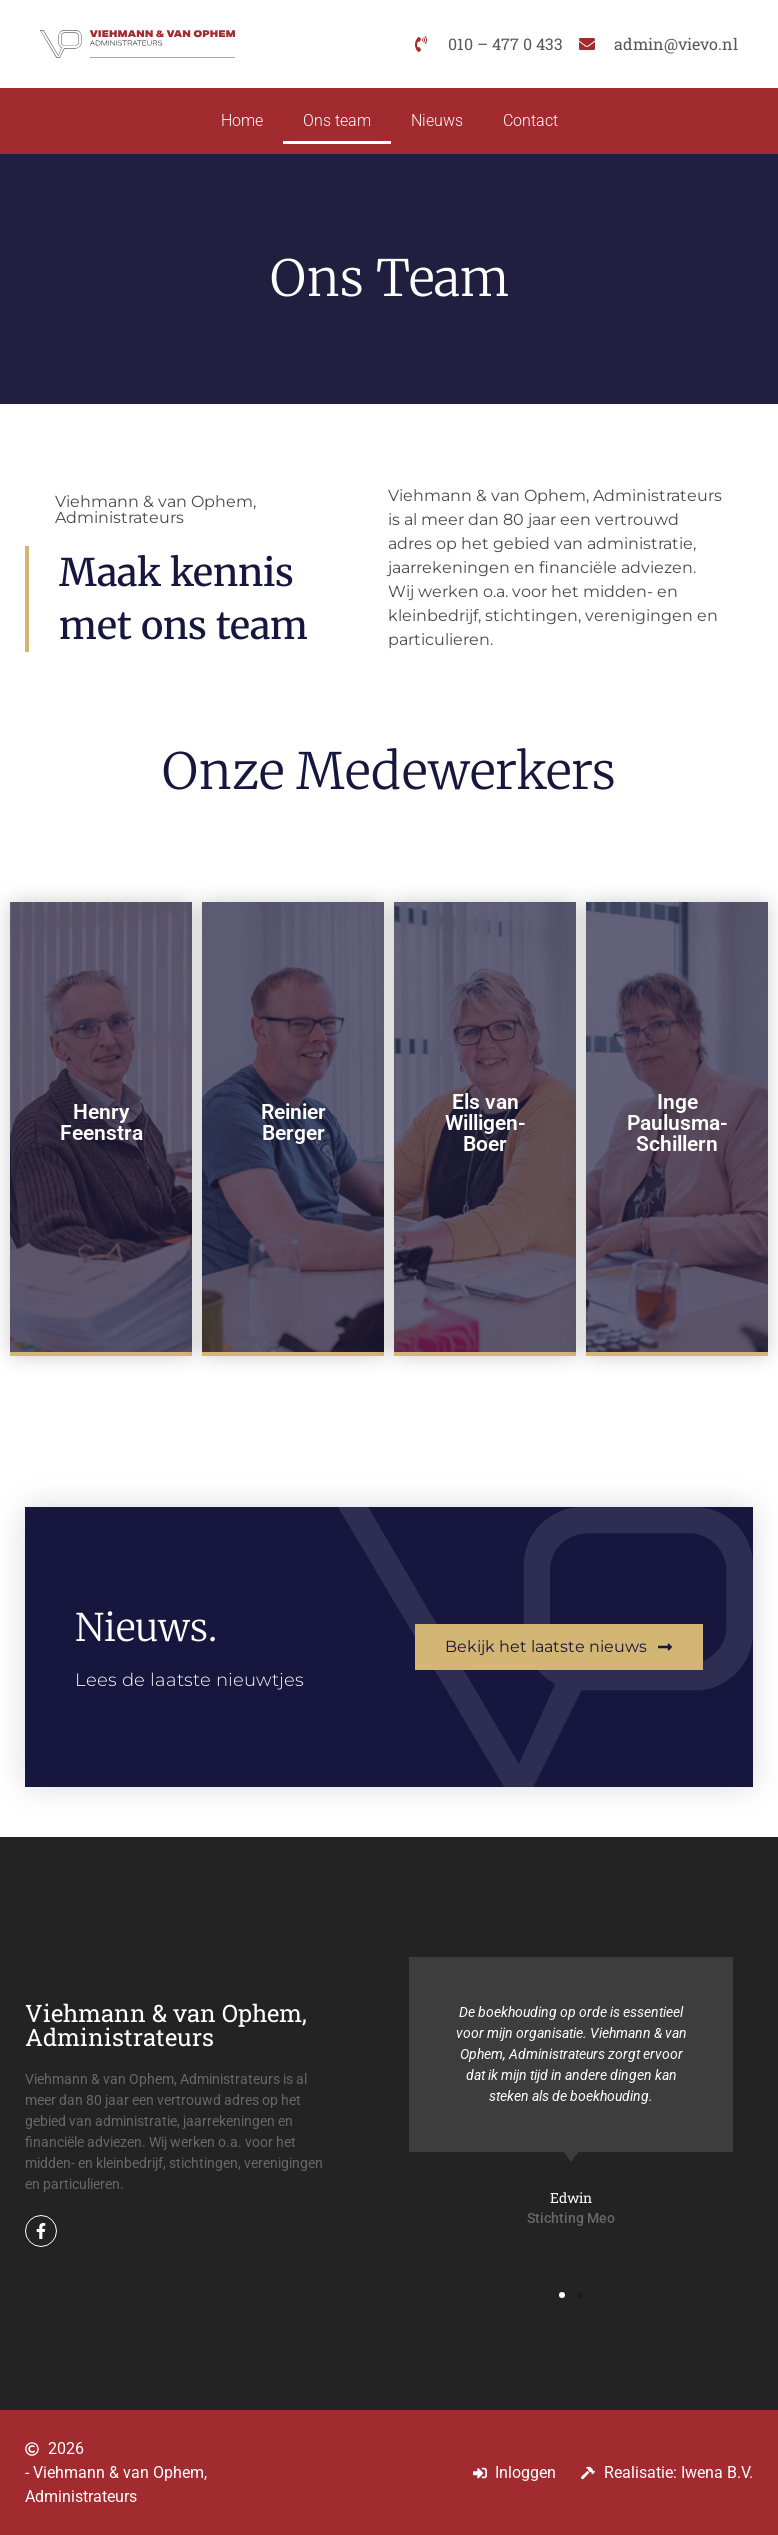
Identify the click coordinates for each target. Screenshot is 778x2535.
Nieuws (437, 120)
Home (242, 120)
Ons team (337, 120)
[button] (562, 2295)
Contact (530, 120)
